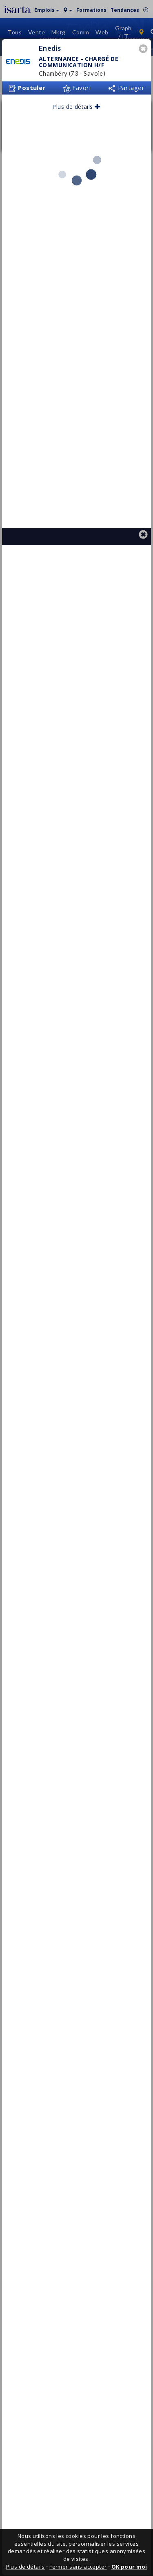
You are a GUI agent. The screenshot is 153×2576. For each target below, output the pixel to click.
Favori (76, 126)
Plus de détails (76, 145)
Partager (126, 126)
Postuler (27, 126)
